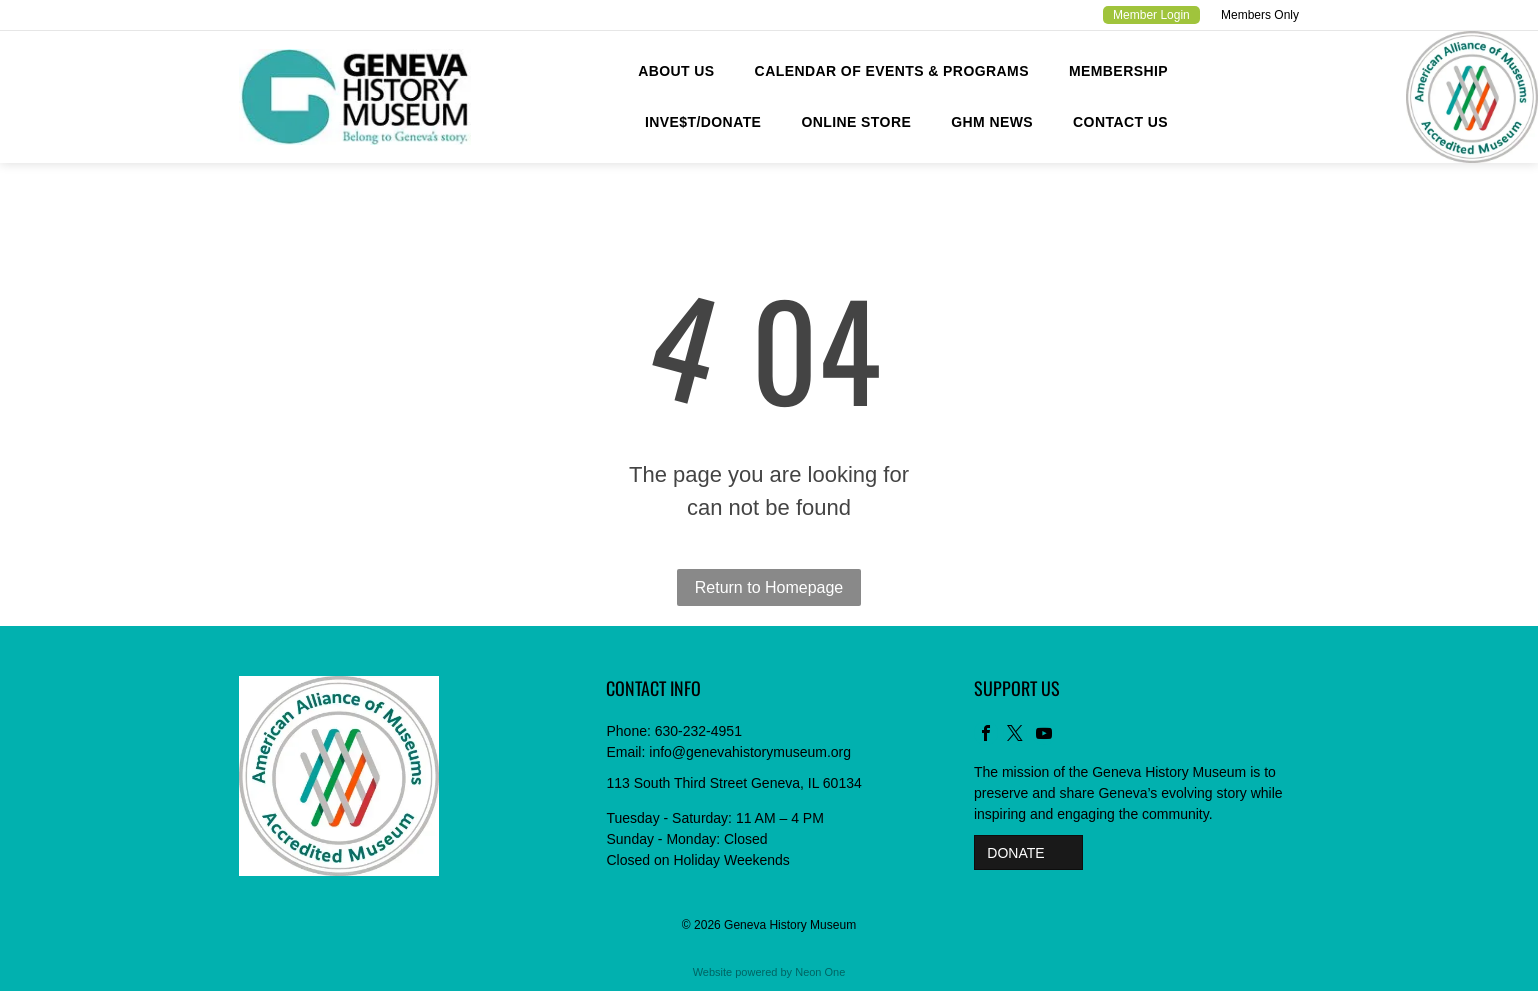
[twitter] (1015, 735)
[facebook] (986, 735)
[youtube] (1044, 735)
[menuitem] (676, 71)
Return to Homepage (769, 587)
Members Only (1260, 15)
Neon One (820, 972)
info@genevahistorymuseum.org (750, 752)
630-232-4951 (698, 731)
